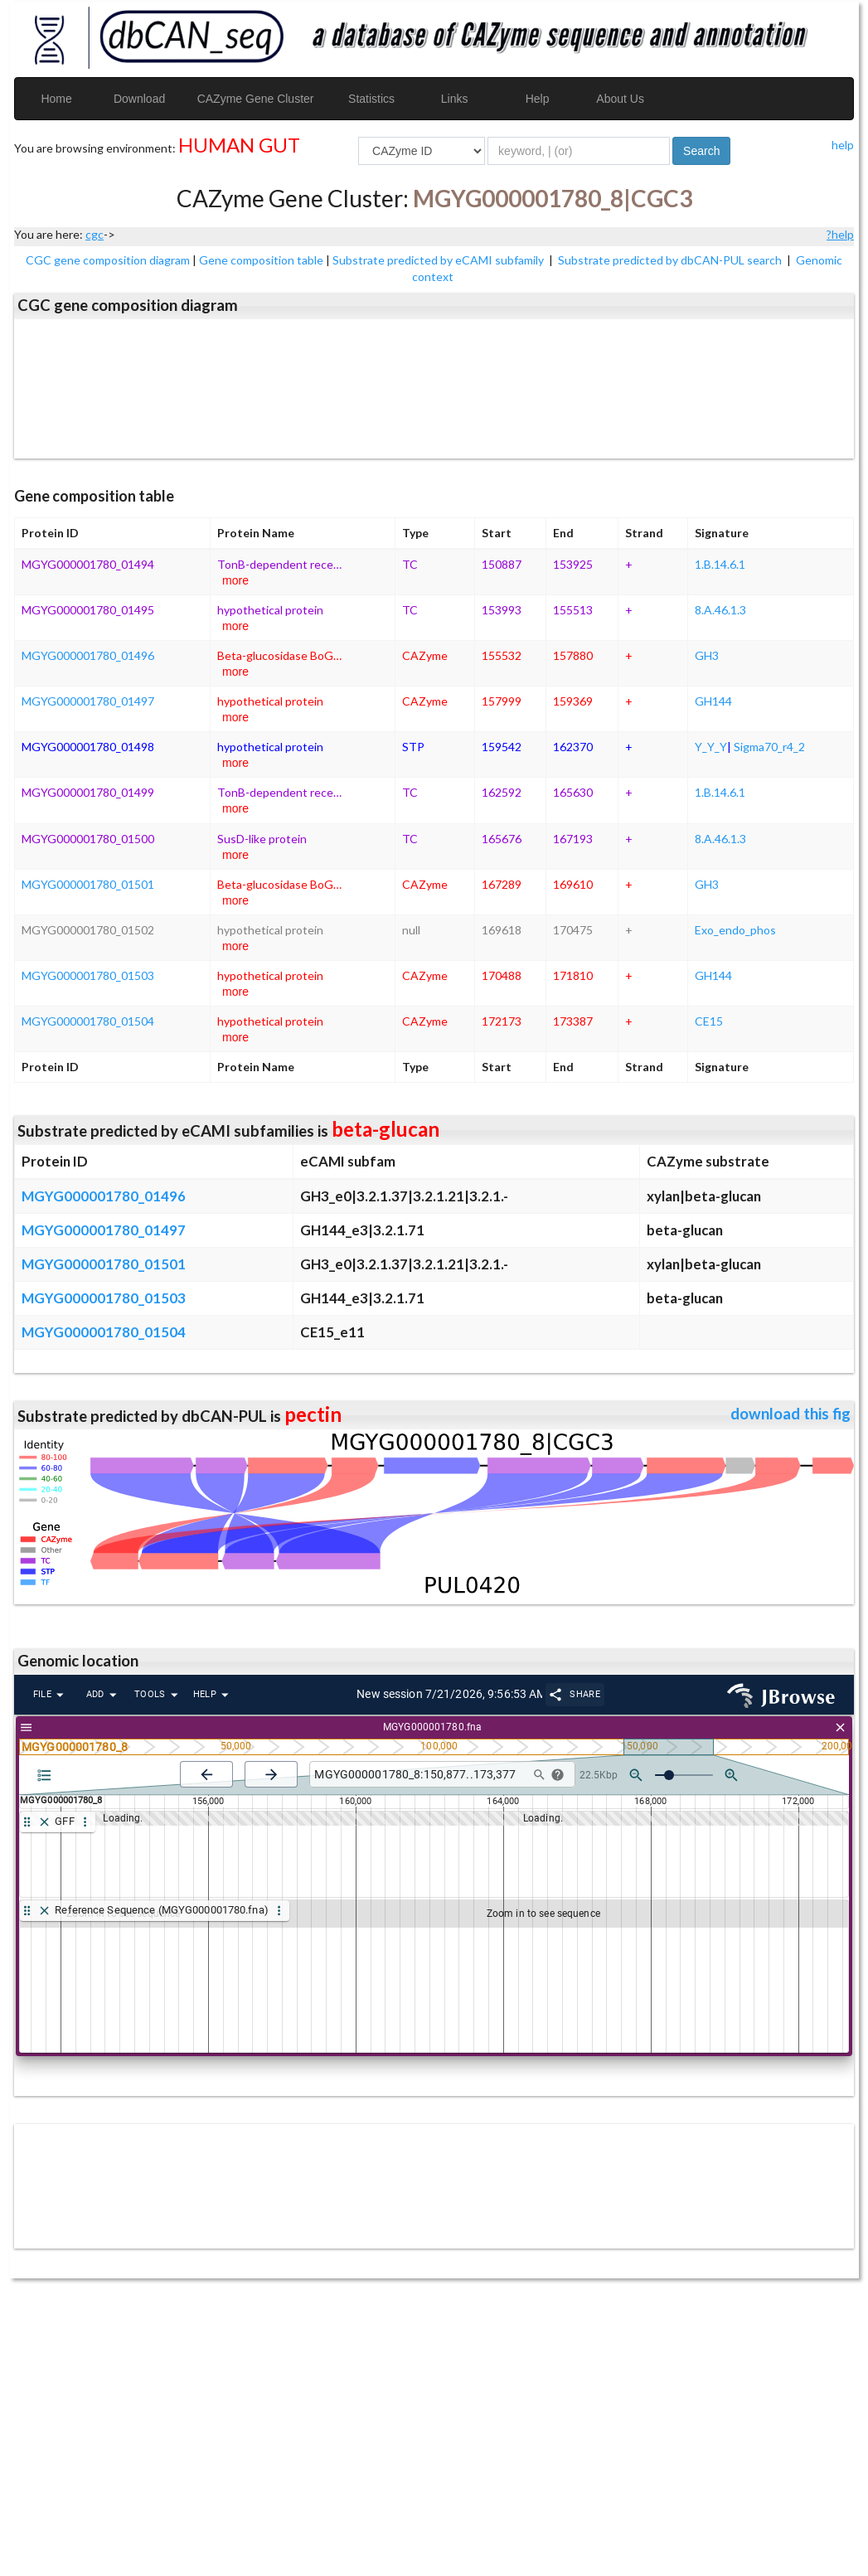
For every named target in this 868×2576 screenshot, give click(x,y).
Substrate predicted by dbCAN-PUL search (671, 260)
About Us (620, 98)
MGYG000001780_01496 (88, 655)
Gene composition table (261, 260)
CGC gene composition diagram (108, 260)
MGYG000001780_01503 (88, 975)
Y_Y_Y (711, 747)
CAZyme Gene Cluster (255, 98)
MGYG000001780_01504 (88, 1021)
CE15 (709, 1021)
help (843, 145)
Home (56, 98)
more (235, 580)
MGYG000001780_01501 (88, 884)
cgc (94, 234)
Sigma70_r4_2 (769, 747)
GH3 (707, 655)
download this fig (790, 1413)
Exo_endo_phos (735, 930)
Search (701, 151)
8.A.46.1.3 (720, 610)
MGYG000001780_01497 (88, 701)
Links (454, 98)
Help (538, 98)
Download (139, 98)
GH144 (713, 701)
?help (840, 234)
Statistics (371, 98)
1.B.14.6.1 (720, 564)
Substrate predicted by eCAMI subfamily (439, 260)
